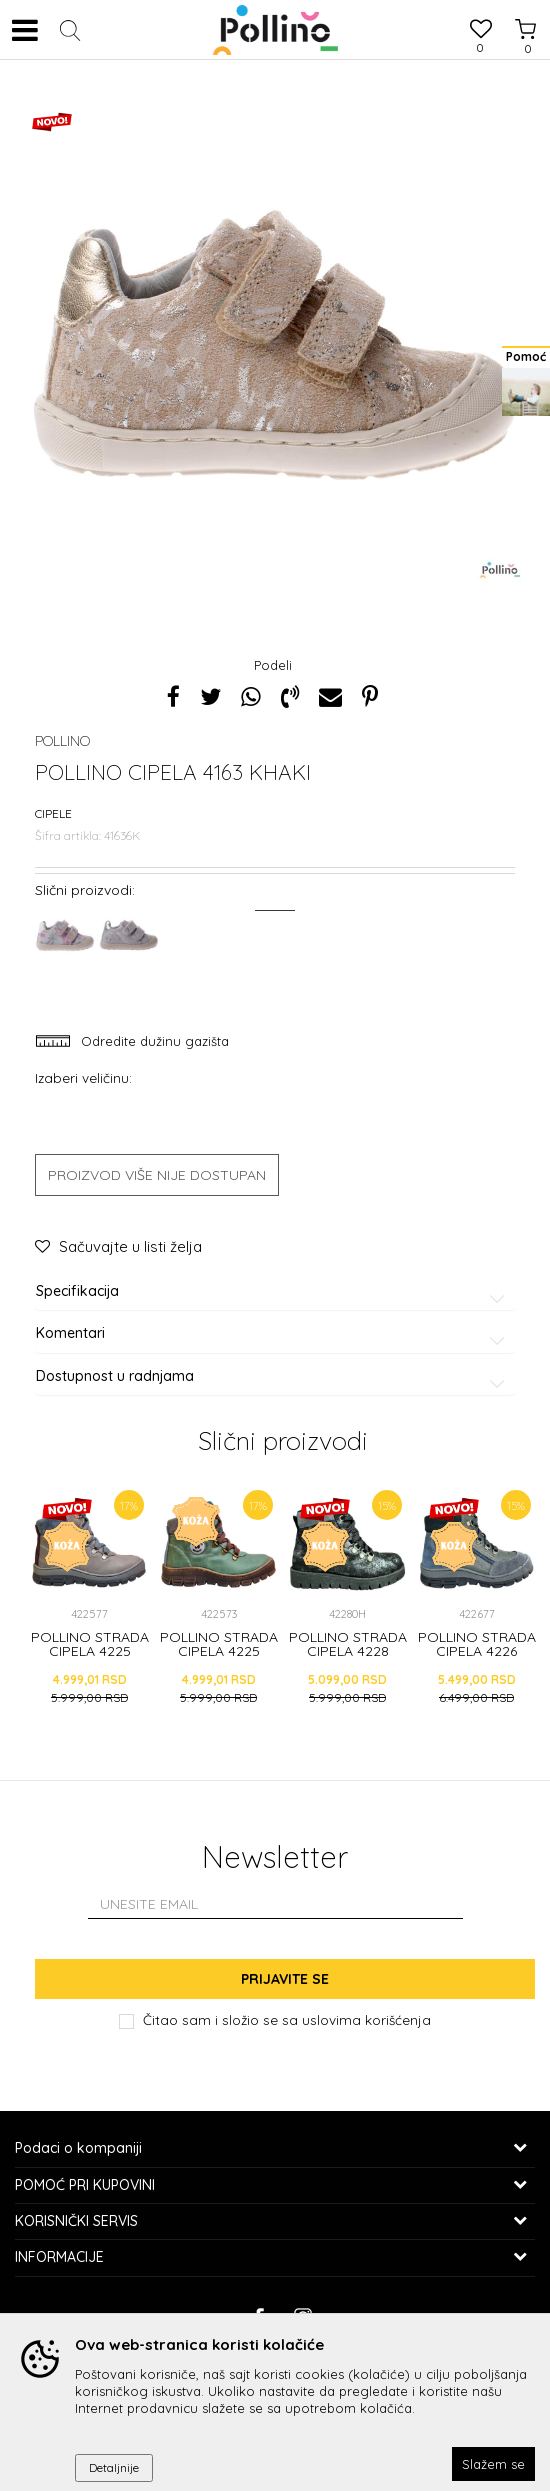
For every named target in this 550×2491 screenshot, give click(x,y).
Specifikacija (274, 1291)
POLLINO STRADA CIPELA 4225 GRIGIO (90, 1651)
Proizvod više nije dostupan (157, 1175)
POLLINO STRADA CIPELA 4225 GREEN (219, 1651)
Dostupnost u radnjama (274, 1376)
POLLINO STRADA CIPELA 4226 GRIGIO (477, 1651)
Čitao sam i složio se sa (287, 2019)
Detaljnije (114, 2467)
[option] (275, 345)
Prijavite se (285, 1979)
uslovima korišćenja (366, 2019)
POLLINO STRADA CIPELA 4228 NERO (348, 1651)
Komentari (274, 1333)
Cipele (53, 813)
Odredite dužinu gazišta (153, 1041)
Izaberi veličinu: (83, 1077)
